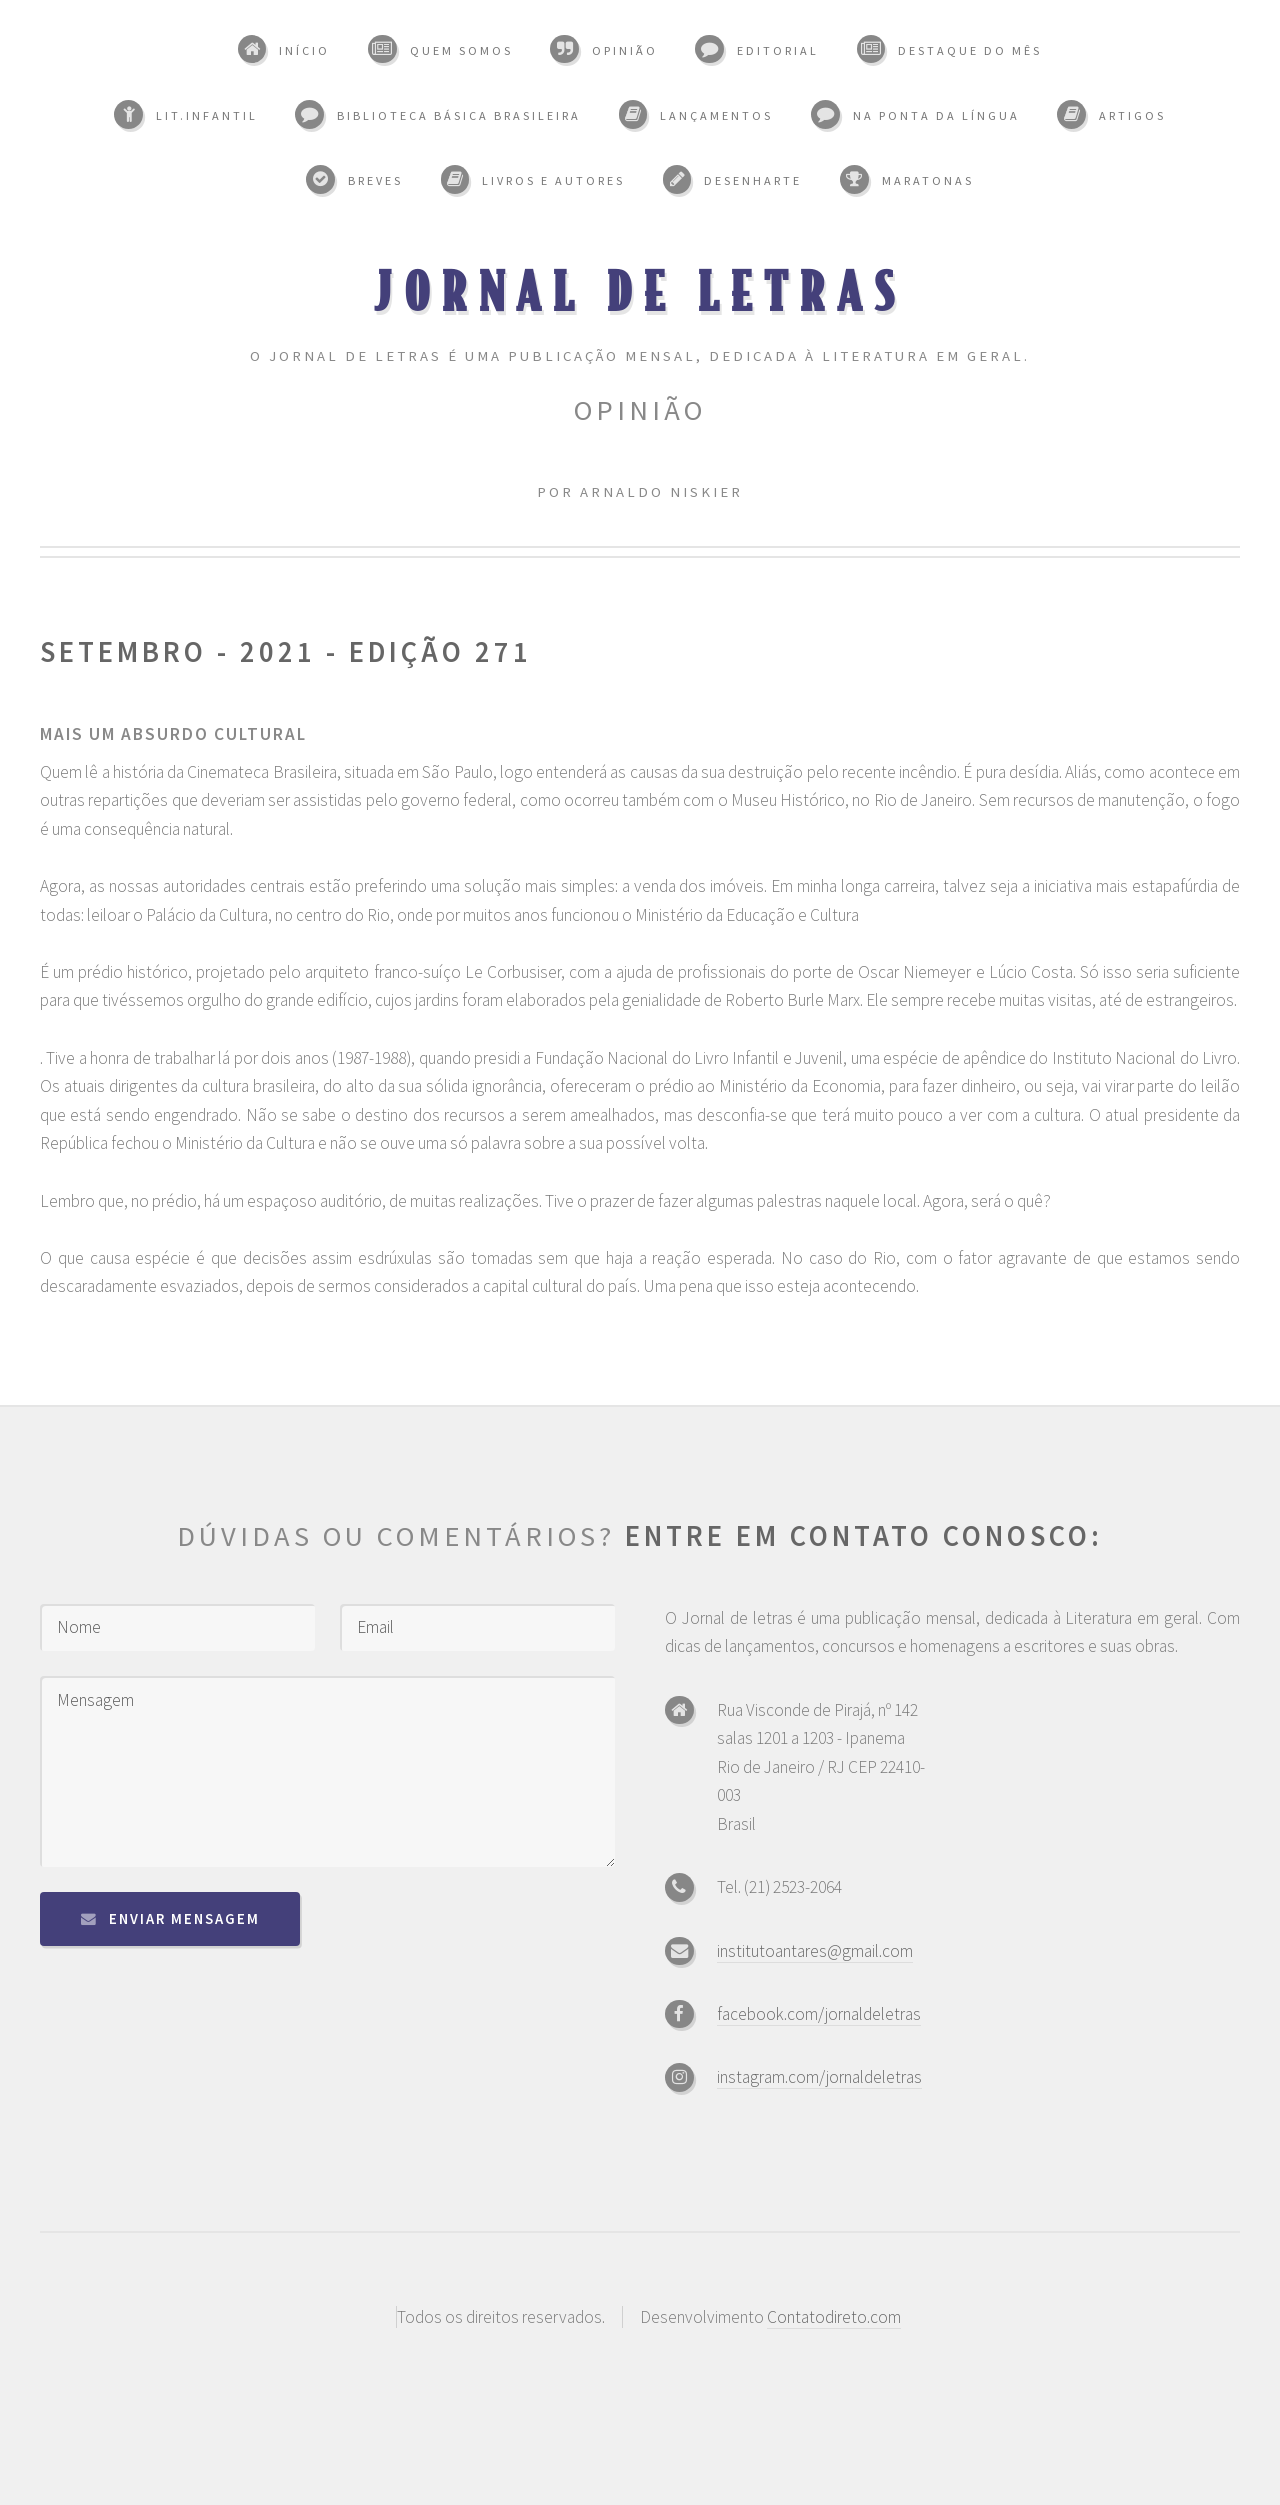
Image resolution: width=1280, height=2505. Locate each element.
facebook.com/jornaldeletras (819, 2014)
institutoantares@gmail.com (815, 1951)
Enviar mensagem (184, 1919)
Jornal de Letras (640, 290)
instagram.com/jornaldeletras (819, 2077)
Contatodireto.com (834, 2317)
